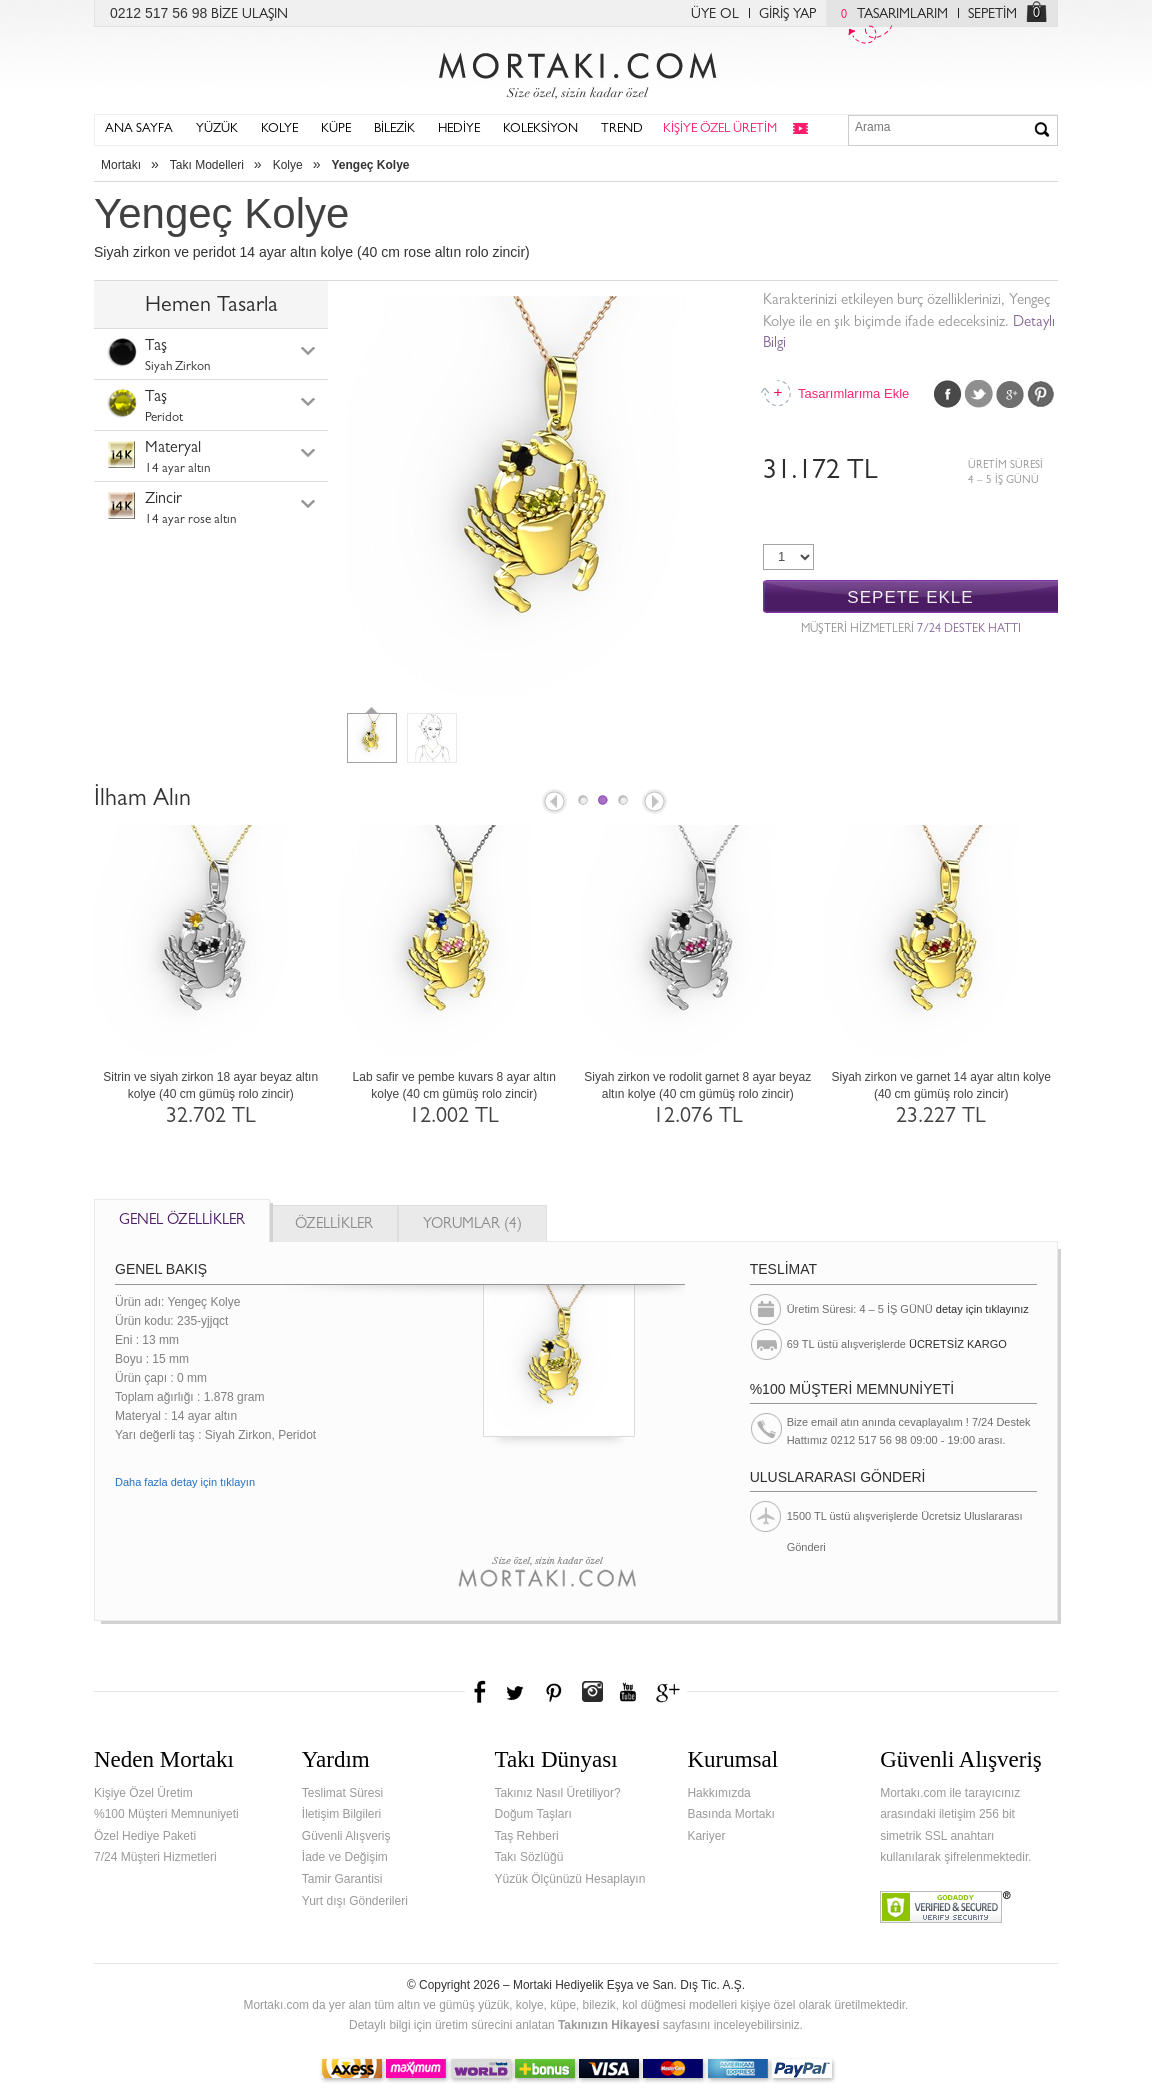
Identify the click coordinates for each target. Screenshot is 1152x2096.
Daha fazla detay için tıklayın (185, 1482)
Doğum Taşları (533, 1814)
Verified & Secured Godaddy (945, 1907)
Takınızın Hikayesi (609, 2025)
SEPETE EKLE (910, 597)
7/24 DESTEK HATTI (969, 630)
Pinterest (1041, 394)
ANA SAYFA (139, 129)
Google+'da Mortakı (671, 1692)
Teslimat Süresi (342, 1793)
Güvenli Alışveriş (346, 1836)
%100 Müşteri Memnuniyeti (166, 1814)
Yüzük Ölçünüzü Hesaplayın (570, 1879)
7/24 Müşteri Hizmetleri (155, 1857)
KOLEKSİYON (540, 129)
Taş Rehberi (527, 1836)
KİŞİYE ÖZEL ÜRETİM (720, 129)
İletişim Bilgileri (341, 1814)
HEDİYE (459, 129)
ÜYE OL (715, 15)
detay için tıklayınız (982, 1309)
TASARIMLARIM (889, 15)
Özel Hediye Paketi (145, 1836)
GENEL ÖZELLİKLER (182, 1221)
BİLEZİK (394, 129)
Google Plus (1010, 394)
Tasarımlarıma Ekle (853, 393)
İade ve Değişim (345, 1857)
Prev (553, 803)
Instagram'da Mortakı (592, 1692)
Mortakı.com (576, 71)
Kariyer (706, 1836)
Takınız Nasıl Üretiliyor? (558, 1793)
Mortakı (121, 165)
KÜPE (336, 129)
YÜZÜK (217, 129)
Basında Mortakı (730, 1814)
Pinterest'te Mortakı (553, 1692)
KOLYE (279, 129)
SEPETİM (992, 15)
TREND (622, 129)
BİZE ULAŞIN (249, 15)
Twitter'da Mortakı (517, 1692)
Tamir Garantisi (342, 1879)
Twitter (979, 394)
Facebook (948, 394)
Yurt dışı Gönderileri (355, 1901)
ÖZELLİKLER (334, 1225)
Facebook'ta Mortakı (481, 1692)
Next (656, 803)
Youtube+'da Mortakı (628, 1692)
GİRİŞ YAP (787, 15)
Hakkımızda (718, 1793)
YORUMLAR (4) (472, 1225)
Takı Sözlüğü (529, 1857)
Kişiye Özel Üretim (143, 1793)
